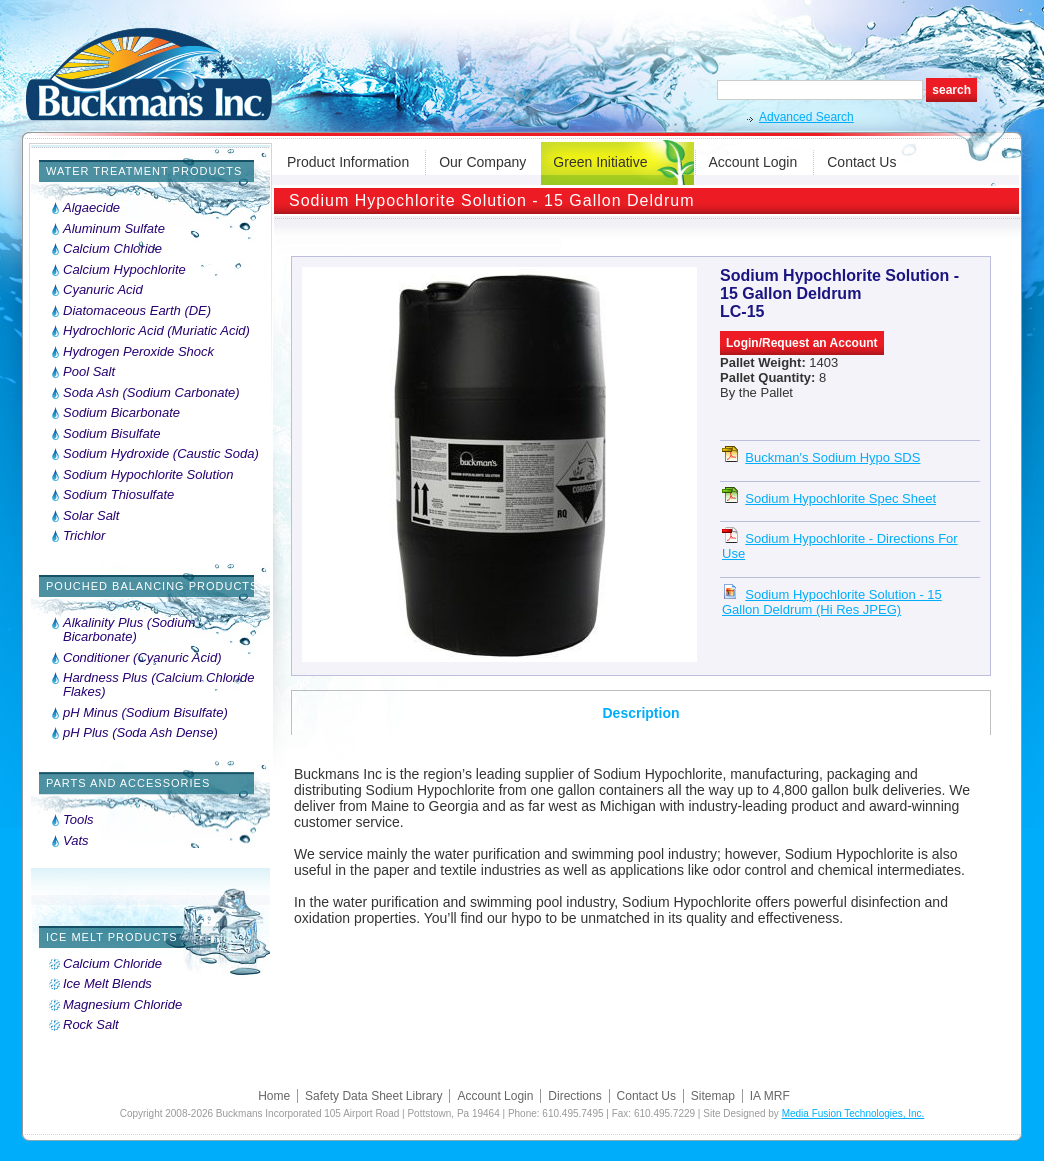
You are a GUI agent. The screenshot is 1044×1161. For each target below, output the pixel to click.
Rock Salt (91, 1025)
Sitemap (713, 1096)
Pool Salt (89, 372)
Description (640, 713)
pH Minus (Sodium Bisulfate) (145, 713)
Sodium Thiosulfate (118, 495)
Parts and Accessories (128, 783)
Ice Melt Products (112, 937)
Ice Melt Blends (107, 984)
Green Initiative (600, 162)
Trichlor (84, 536)
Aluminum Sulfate (114, 229)
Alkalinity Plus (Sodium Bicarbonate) (129, 630)
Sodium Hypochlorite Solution (148, 475)
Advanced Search (806, 117)
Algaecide (91, 208)
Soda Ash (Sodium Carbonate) (151, 393)
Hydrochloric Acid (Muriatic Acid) (156, 331)
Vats (76, 841)
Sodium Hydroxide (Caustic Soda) (161, 454)
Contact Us (861, 162)
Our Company (482, 162)
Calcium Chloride (112, 249)
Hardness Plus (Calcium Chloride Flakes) (158, 685)
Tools (78, 820)
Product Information (348, 162)
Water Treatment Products (144, 171)
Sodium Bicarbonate (121, 413)
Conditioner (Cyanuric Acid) (142, 658)
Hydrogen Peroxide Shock (138, 352)
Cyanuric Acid (103, 290)
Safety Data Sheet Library (373, 1096)
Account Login (753, 162)
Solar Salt (91, 516)
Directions (574, 1096)
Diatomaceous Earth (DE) (137, 311)
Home (274, 1096)
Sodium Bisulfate (112, 434)
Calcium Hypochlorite (124, 270)
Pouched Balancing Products (152, 586)
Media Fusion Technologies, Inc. (853, 1113)
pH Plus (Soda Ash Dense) (140, 733)
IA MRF (770, 1096)
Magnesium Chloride (122, 1005)
